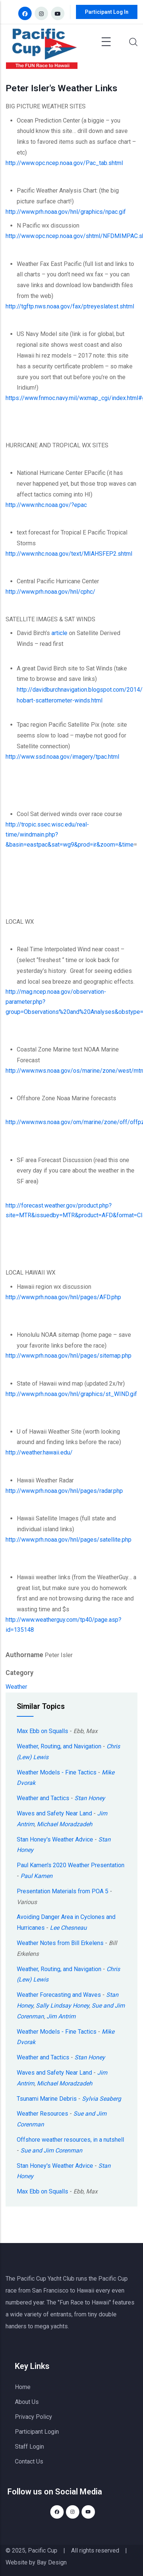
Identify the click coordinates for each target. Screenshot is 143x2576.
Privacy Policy (33, 2416)
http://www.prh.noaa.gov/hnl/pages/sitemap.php (68, 1355)
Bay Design (52, 2562)
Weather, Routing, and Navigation (59, 1746)
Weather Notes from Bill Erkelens (60, 1943)
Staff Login (29, 2446)
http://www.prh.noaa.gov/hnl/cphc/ (50, 591)
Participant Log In (106, 12)
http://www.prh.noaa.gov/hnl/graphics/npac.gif (66, 211)
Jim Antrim (61, 2016)
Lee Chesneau (68, 1927)
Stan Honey (89, 1798)
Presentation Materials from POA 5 (62, 1891)
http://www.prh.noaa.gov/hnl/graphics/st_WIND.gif (71, 1394)
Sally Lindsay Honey (62, 2005)
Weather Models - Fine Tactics (56, 1772)
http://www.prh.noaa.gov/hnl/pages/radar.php (64, 1490)
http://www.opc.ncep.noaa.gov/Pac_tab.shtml (64, 162)
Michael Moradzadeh (64, 1824)
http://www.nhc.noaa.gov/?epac (46, 504)
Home (23, 2387)
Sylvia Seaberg (101, 2098)
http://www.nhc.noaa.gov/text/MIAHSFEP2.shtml (69, 553)
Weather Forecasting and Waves (59, 1994)
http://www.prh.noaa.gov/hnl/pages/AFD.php (63, 1297)
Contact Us (29, 2461)
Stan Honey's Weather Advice (55, 1839)
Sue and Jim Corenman (51, 2150)
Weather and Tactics (43, 1798)
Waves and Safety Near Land (54, 1813)
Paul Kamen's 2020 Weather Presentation (70, 1865)
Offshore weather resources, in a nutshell (70, 2139)
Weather (16, 1686)
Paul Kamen (36, 1875)
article (59, 633)
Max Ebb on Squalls (42, 1731)
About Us (27, 2401)
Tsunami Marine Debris (47, 2098)
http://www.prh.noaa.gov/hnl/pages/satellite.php (68, 1539)
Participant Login (37, 2431)
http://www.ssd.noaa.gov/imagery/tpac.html (62, 756)
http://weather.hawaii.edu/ (39, 1452)
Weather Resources (42, 2113)
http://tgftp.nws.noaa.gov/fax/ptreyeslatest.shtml (70, 306)
